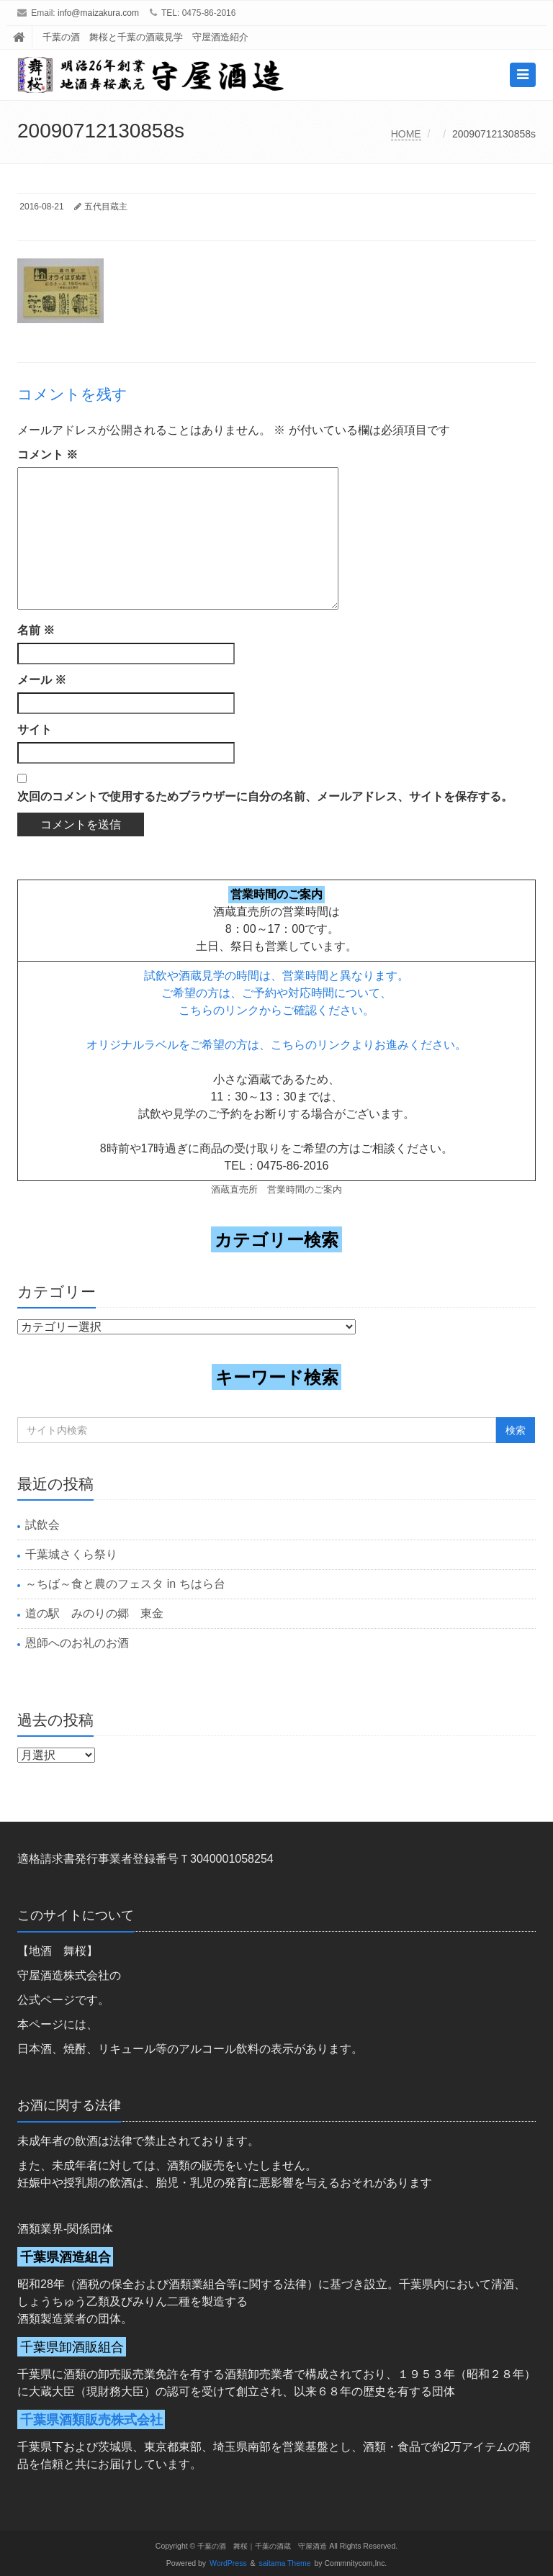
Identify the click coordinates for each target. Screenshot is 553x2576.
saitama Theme (285, 2563)
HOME (406, 134)
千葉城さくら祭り (71, 1554)
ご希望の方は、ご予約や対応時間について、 (276, 993)
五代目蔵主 (105, 207)
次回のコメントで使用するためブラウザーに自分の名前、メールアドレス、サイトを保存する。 (265, 796)
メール (41, 680)
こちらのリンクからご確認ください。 (276, 1010)
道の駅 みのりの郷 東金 (94, 1613)
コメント (47, 454)
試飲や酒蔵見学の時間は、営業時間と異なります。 (276, 976)
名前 (36, 630)
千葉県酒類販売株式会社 (91, 2419)
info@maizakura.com (98, 13)
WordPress (228, 2563)
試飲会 (42, 1525)
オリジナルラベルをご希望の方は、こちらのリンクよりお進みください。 (276, 1045)
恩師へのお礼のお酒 (77, 1643)
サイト (34, 729)
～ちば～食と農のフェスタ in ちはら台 (125, 1584)
